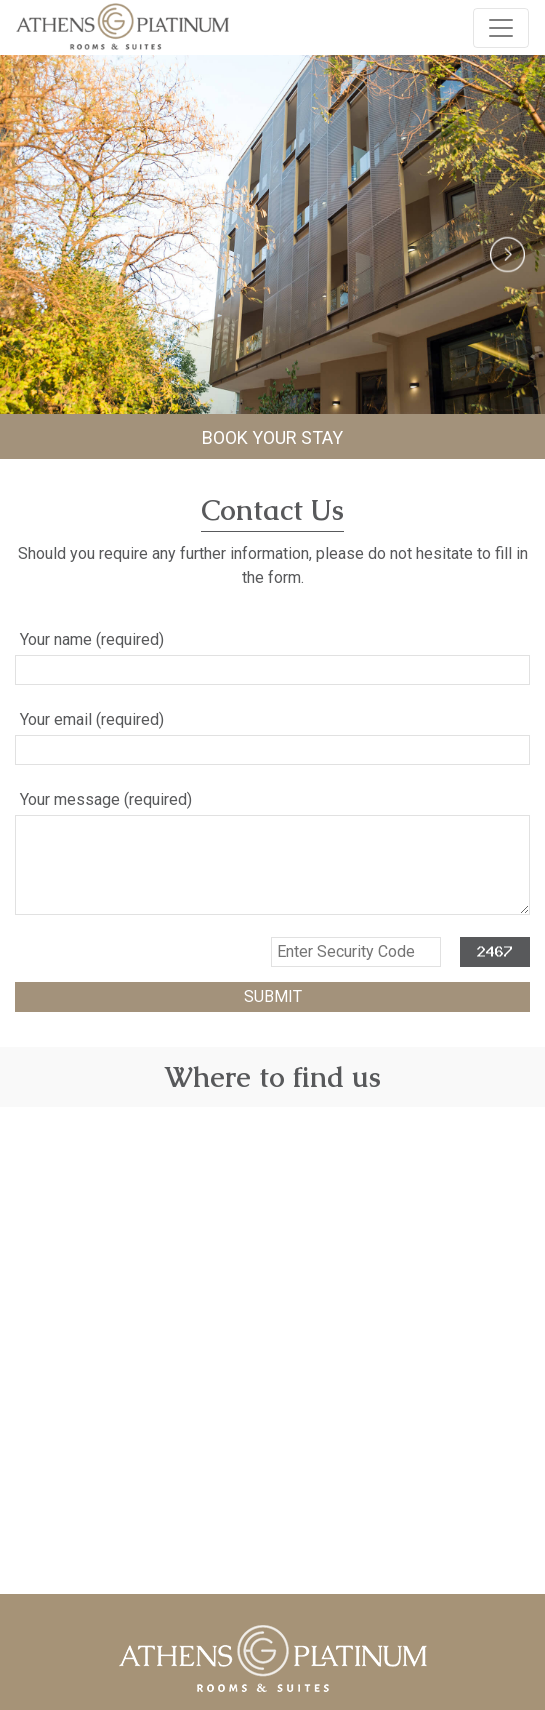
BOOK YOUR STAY (272, 437)
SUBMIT (273, 996)
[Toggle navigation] (501, 28)
